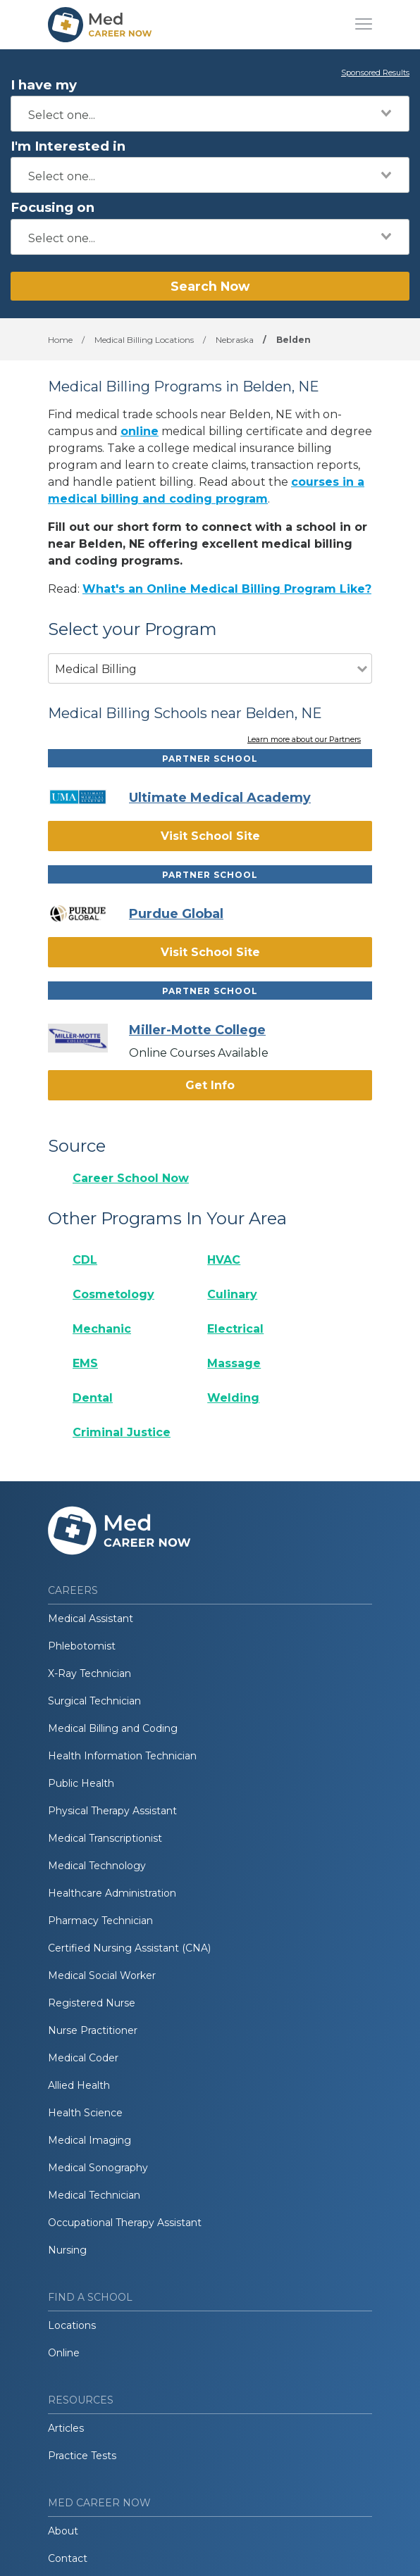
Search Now (210, 286)
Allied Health (79, 2085)
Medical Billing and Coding (113, 1728)
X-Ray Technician (89, 1673)
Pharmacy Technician (100, 1920)
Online (64, 2352)
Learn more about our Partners (304, 740)
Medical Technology (97, 1865)
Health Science (85, 2112)
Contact (67, 2558)
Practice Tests (82, 2455)
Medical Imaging (89, 2140)
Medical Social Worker (102, 1975)
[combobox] (210, 113)
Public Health (81, 1783)
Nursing (67, 2250)
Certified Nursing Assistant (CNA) (129, 1948)
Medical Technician (94, 2195)
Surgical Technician (94, 1701)
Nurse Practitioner (92, 2030)
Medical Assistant (90, 1618)
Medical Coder (83, 2058)
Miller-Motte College (197, 1030)
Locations (72, 2325)
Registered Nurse (91, 2003)
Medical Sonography (98, 2167)
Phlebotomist (82, 1646)
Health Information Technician (122, 1755)
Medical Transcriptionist (105, 1838)
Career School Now (131, 1178)
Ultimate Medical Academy (220, 797)
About (63, 2531)
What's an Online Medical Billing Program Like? (226, 589)
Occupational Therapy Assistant (125, 2222)
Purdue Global (176, 914)
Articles (66, 2428)
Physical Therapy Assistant (112, 1810)
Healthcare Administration (112, 1893)
